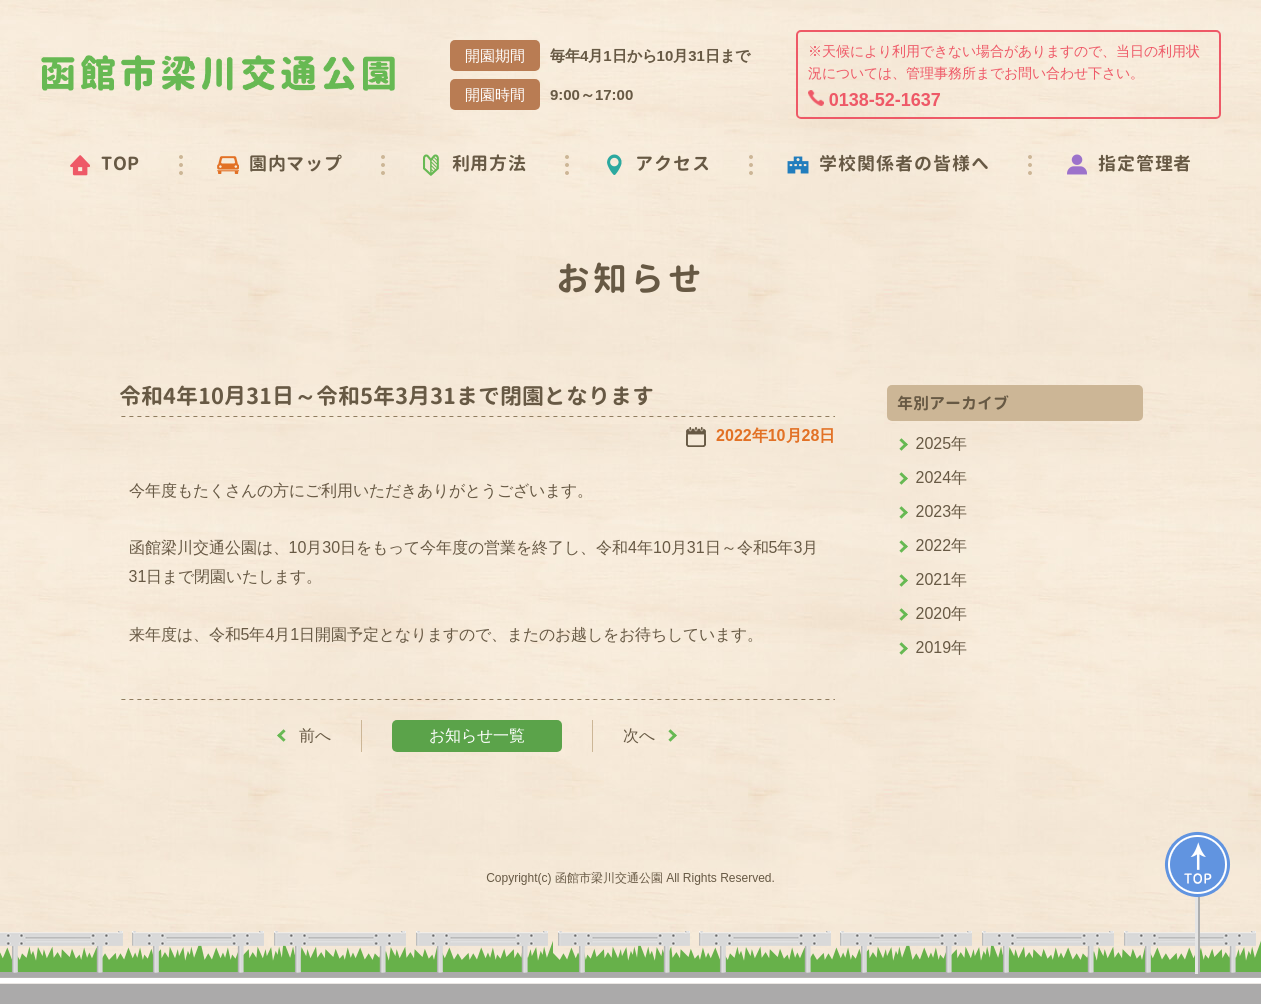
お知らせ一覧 (477, 735)
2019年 (942, 647)
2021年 (942, 579)
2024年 (942, 477)
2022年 (942, 545)
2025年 (942, 443)
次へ (639, 736)
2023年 (942, 511)
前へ (315, 736)
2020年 (942, 613)
